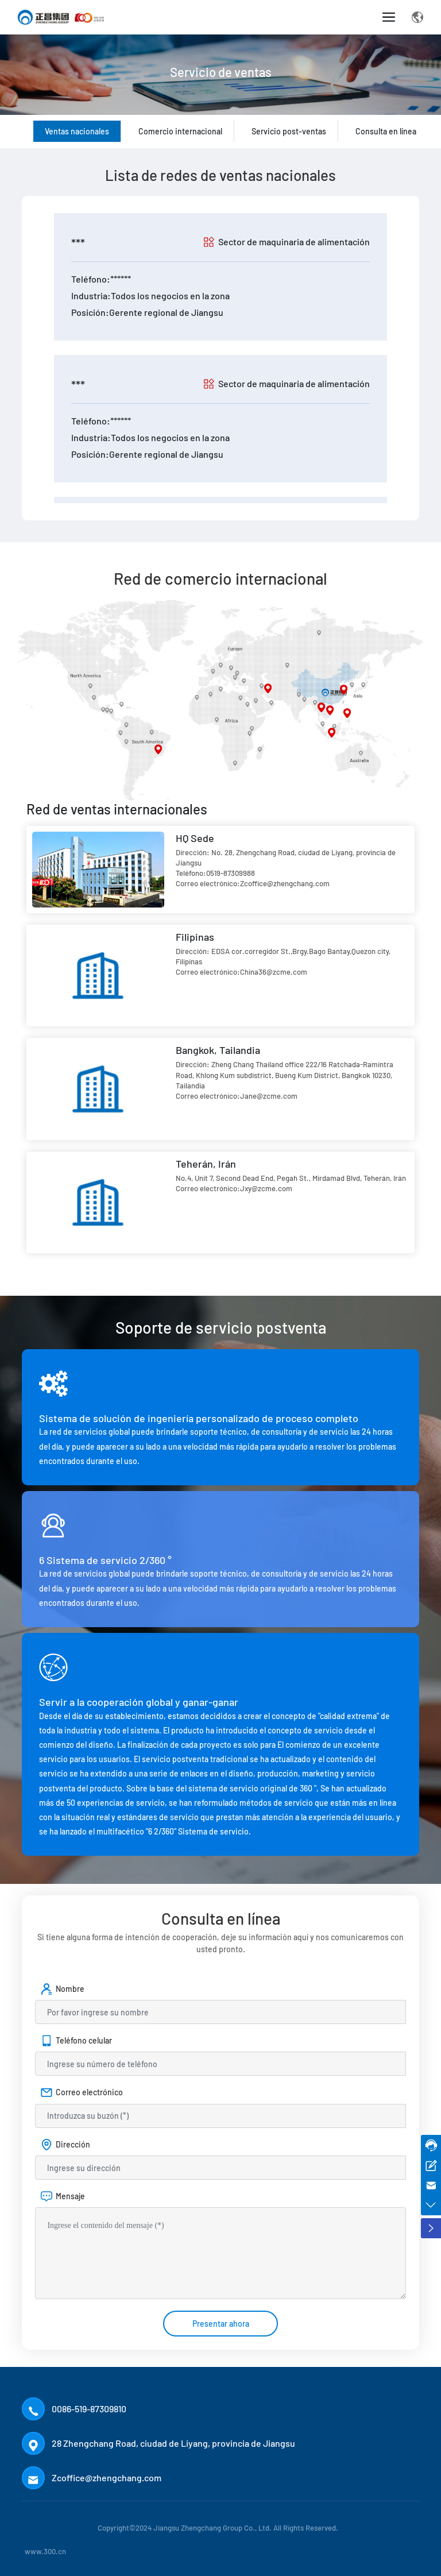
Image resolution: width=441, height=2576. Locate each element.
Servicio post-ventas (289, 131)
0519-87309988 (230, 873)
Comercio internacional (180, 131)
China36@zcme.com (273, 971)
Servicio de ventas (221, 92)
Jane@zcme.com (268, 1095)
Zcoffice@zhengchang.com (285, 883)
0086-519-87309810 (89, 2408)
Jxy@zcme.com (266, 1188)
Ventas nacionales (77, 131)
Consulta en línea (385, 131)
